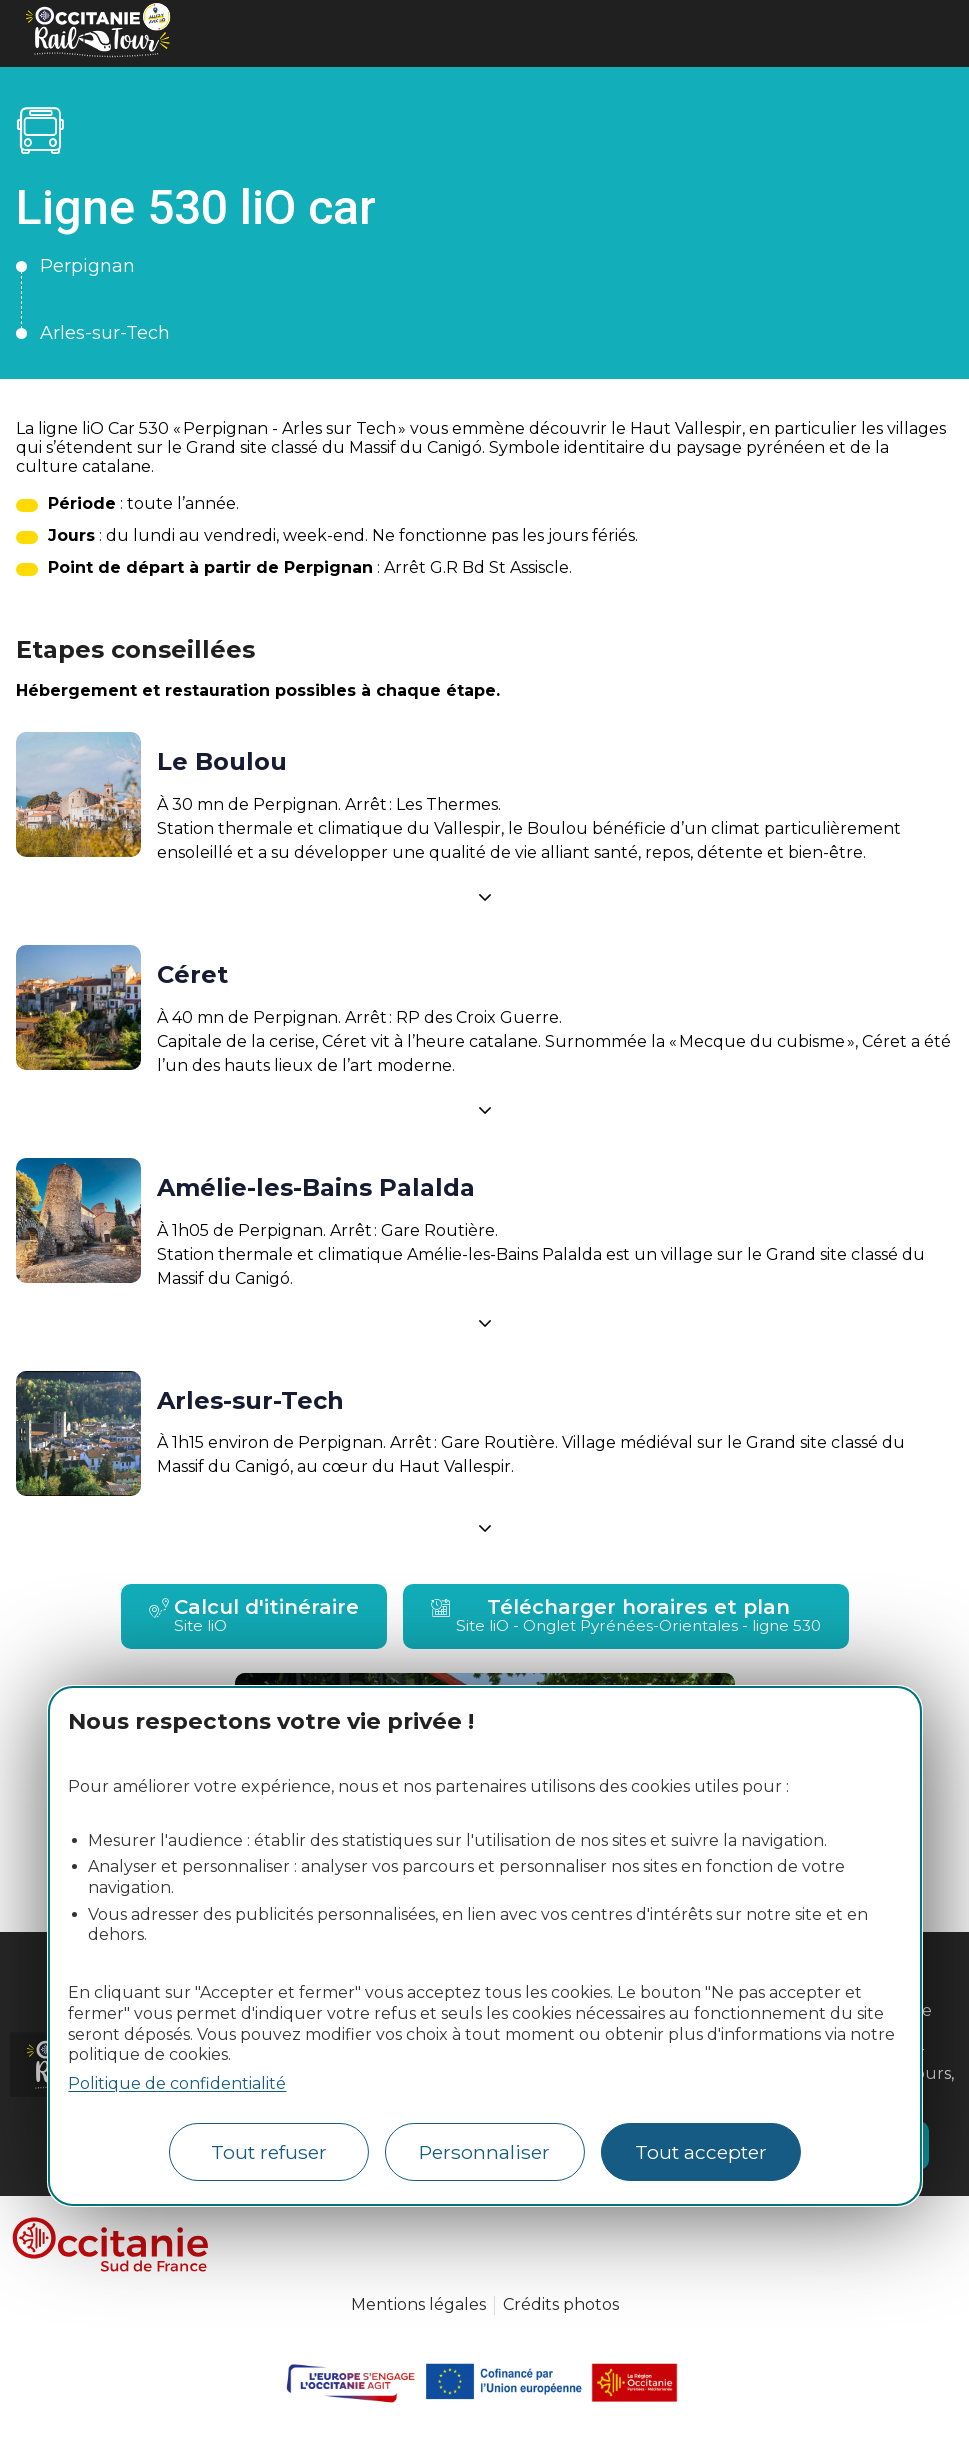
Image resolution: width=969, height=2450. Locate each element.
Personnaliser (484, 2152)
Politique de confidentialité (177, 2083)
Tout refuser (269, 2152)
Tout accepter (701, 2152)
